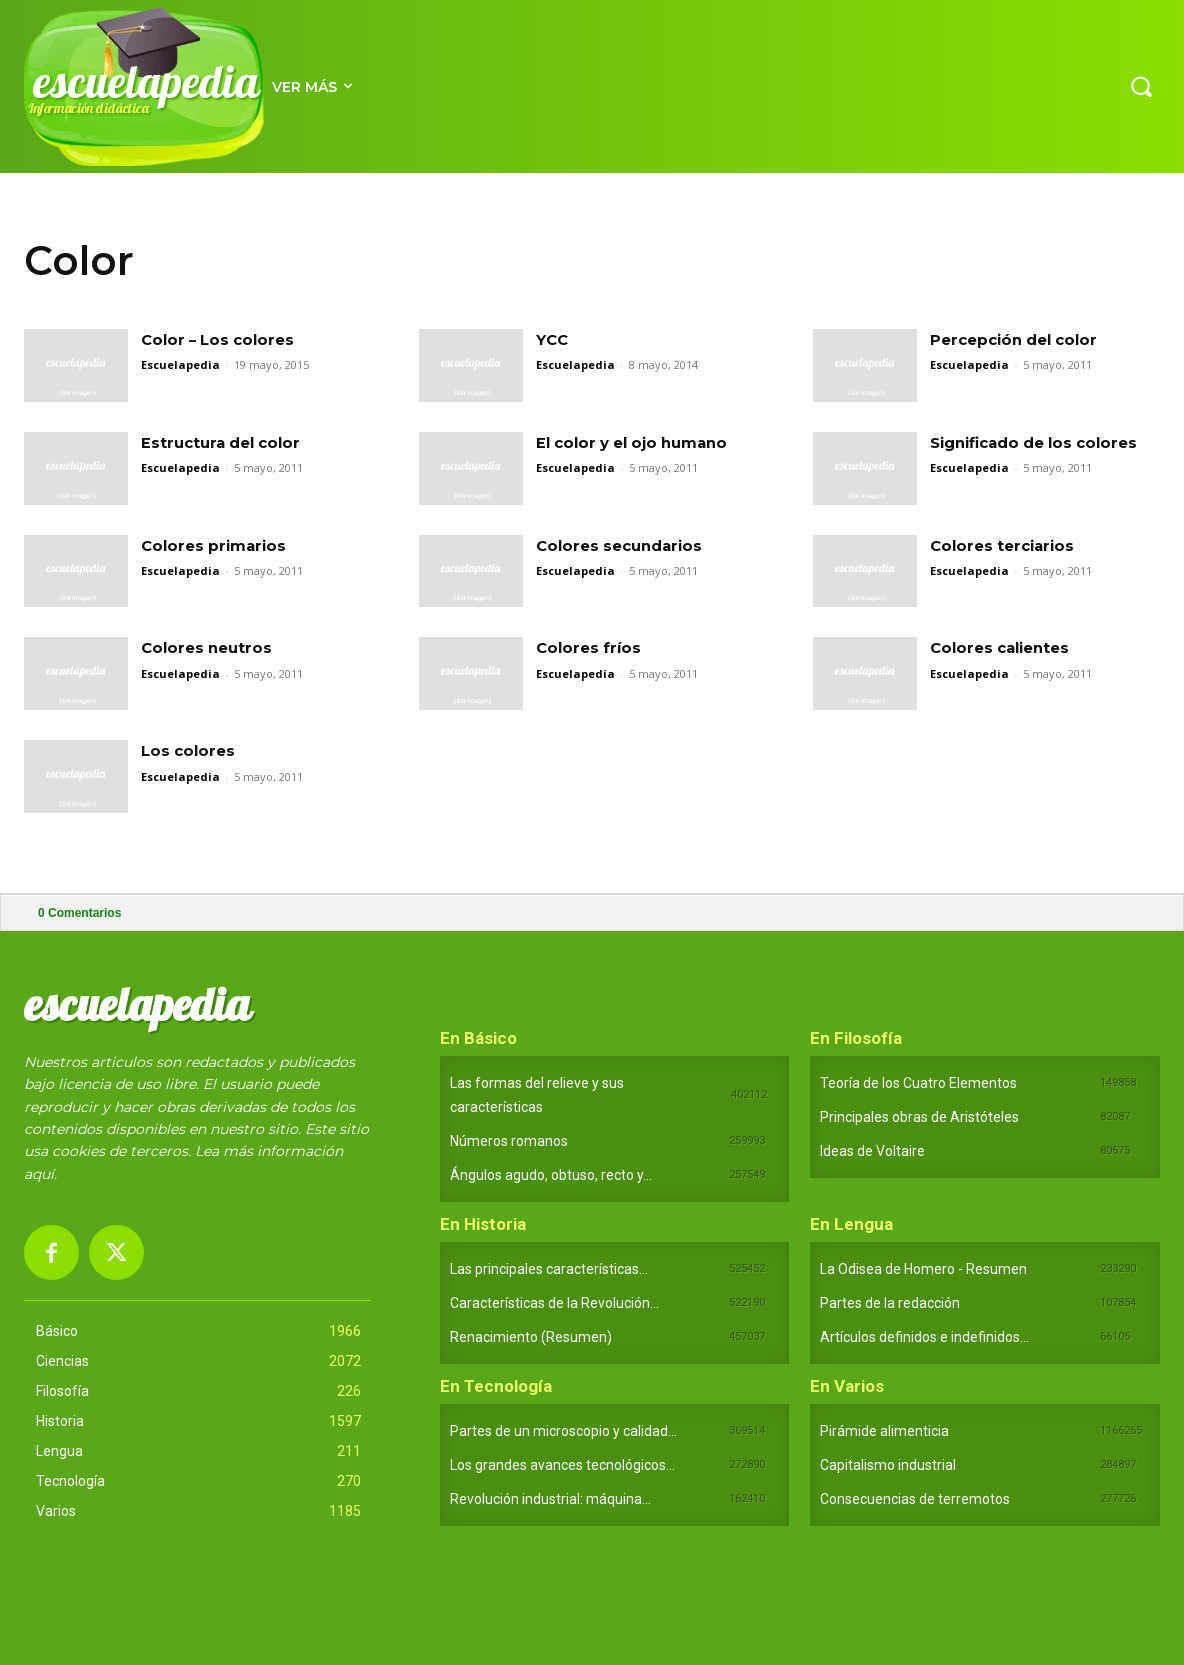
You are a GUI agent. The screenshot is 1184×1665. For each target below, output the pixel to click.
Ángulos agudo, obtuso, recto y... (551, 1175)
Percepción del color (1020, 339)
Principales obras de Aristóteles (919, 1117)
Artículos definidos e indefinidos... (924, 1337)
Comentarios (79, 913)
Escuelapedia (180, 364)
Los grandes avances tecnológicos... (562, 1465)
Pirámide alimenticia (884, 1431)
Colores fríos (591, 647)
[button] (1141, 86)
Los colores (190, 750)
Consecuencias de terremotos (915, 1499)
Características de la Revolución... (554, 1303)
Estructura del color (226, 442)
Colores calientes (1005, 647)
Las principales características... (549, 1269)
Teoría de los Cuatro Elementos (918, 1083)
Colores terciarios (1006, 545)
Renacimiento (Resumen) (531, 1337)
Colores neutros (210, 647)
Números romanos (509, 1141)
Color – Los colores (222, 339)
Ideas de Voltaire (872, 1151)
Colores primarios (217, 545)
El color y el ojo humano (640, 442)
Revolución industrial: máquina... (550, 1499)
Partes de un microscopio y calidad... (563, 1431)
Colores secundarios (624, 545)
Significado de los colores (1042, 442)
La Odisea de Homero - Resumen (923, 1269)
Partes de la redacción (890, 1303)
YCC (553, 339)
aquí (39, 1174)
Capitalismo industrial (888, 1465)
